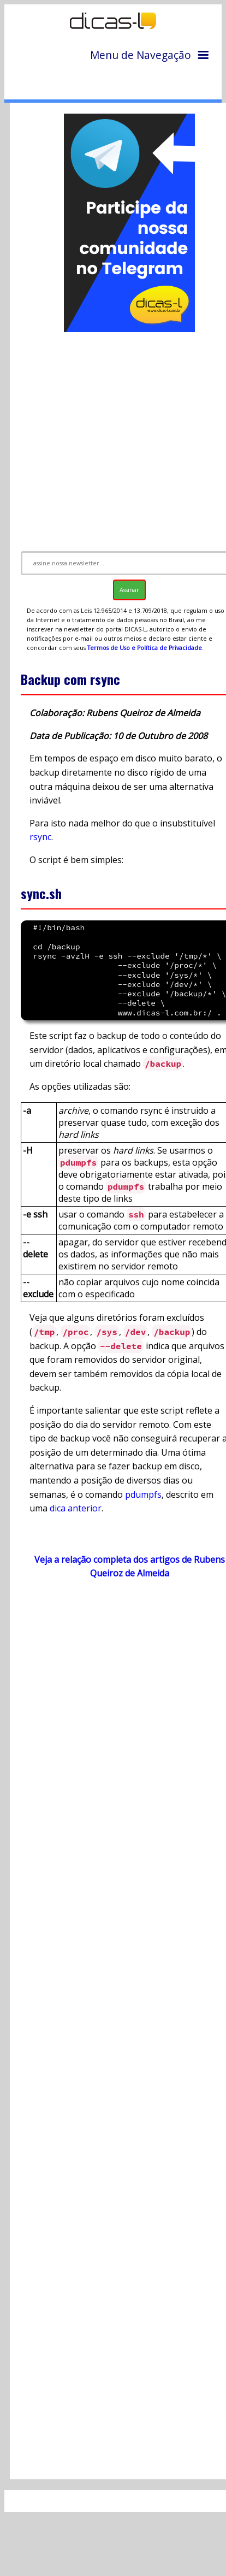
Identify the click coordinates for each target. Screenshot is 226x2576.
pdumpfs (143, 1494)
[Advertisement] (115, 436)
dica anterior (76, 1508)
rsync (40, 837)
